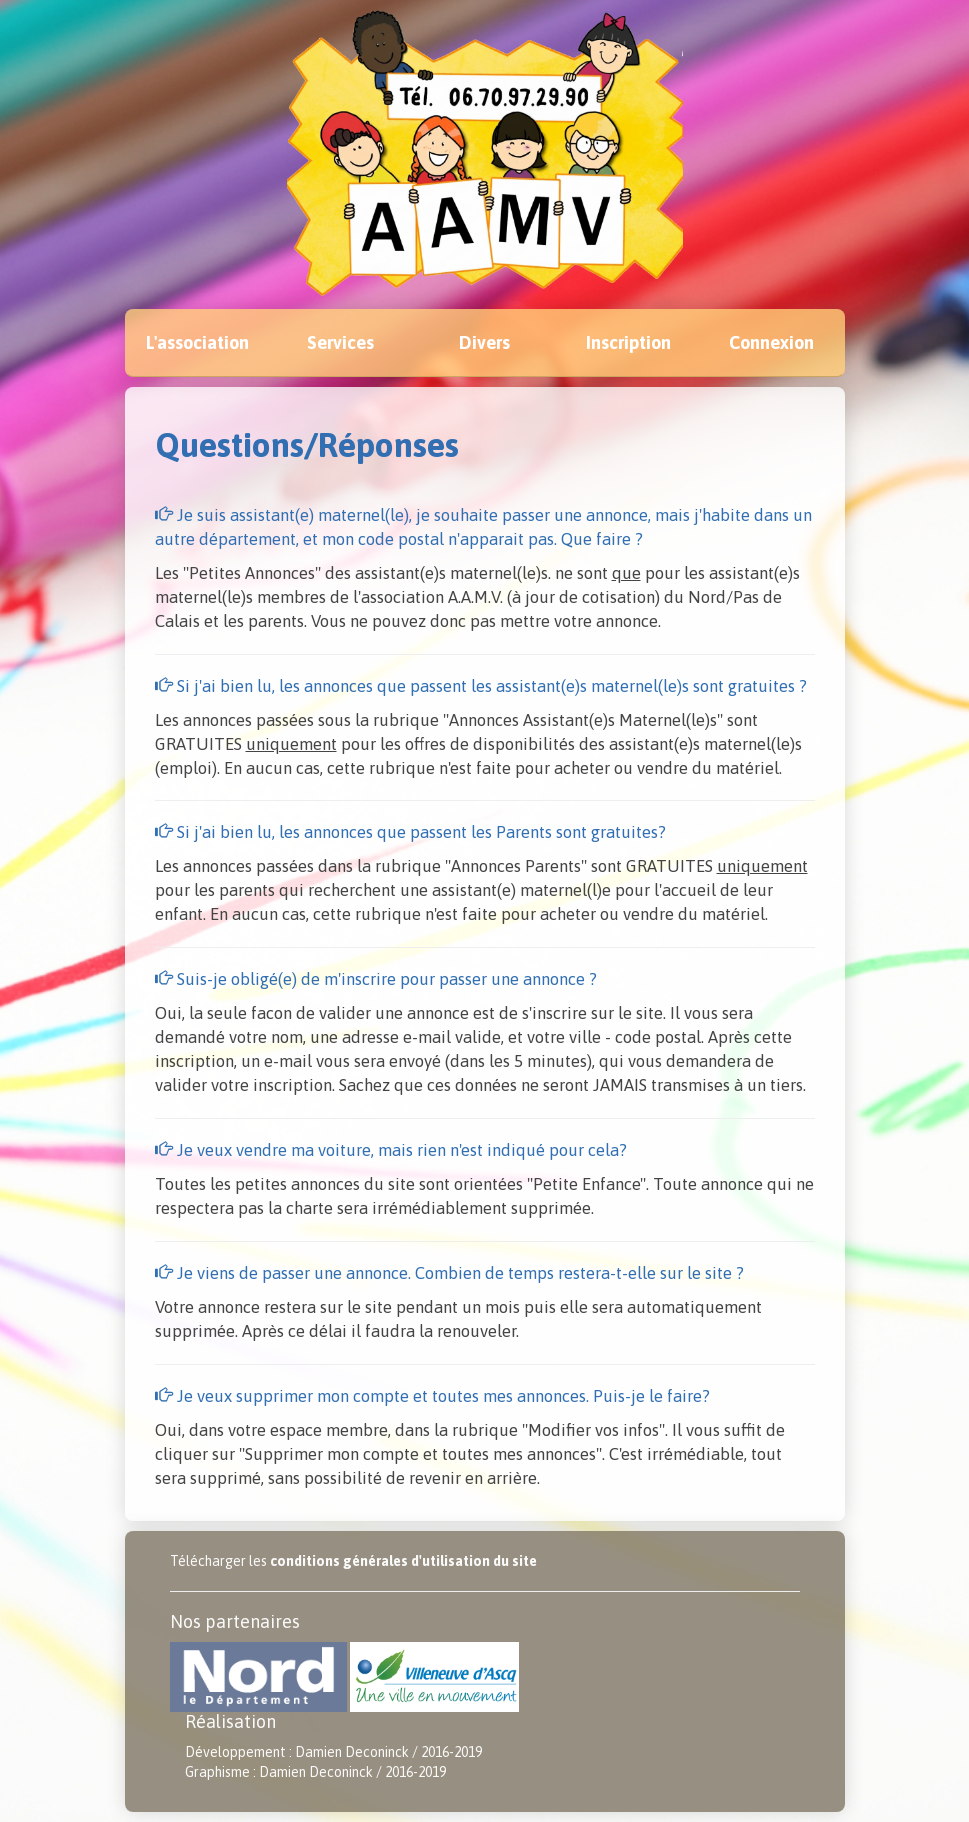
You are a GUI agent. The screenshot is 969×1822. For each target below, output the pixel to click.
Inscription (628, 342)
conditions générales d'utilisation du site (403, 1561)
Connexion (771, 342)
